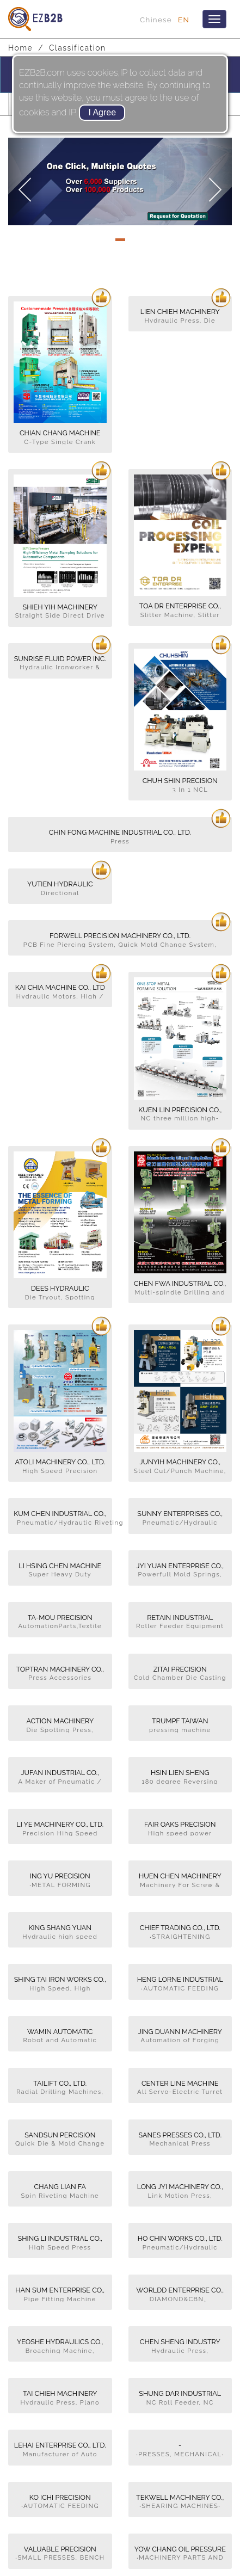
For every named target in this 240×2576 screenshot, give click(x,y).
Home (20, 48)
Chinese (156, 19)
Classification (77, 48)
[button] (25, 181)
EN (183, 19)
